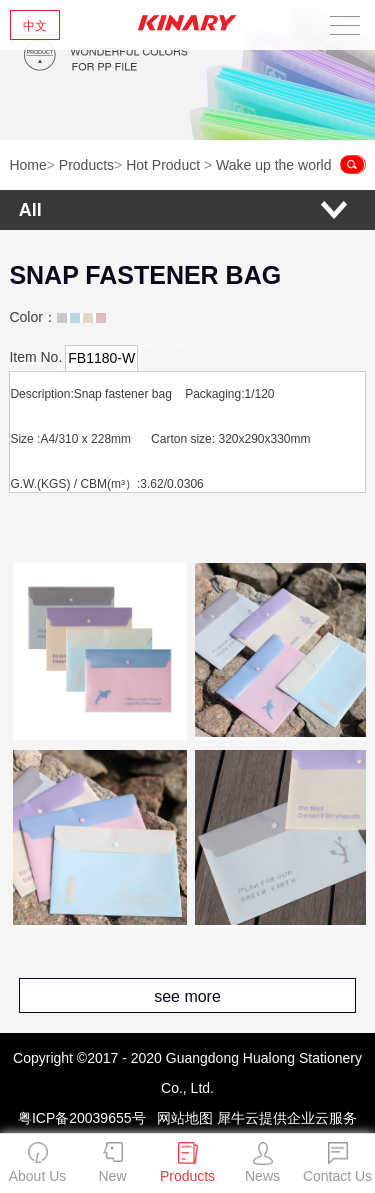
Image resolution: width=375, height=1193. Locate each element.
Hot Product (163, 165)
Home (27, 165)
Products (86, 165)
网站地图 (181, 1118)
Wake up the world (273, 165)
